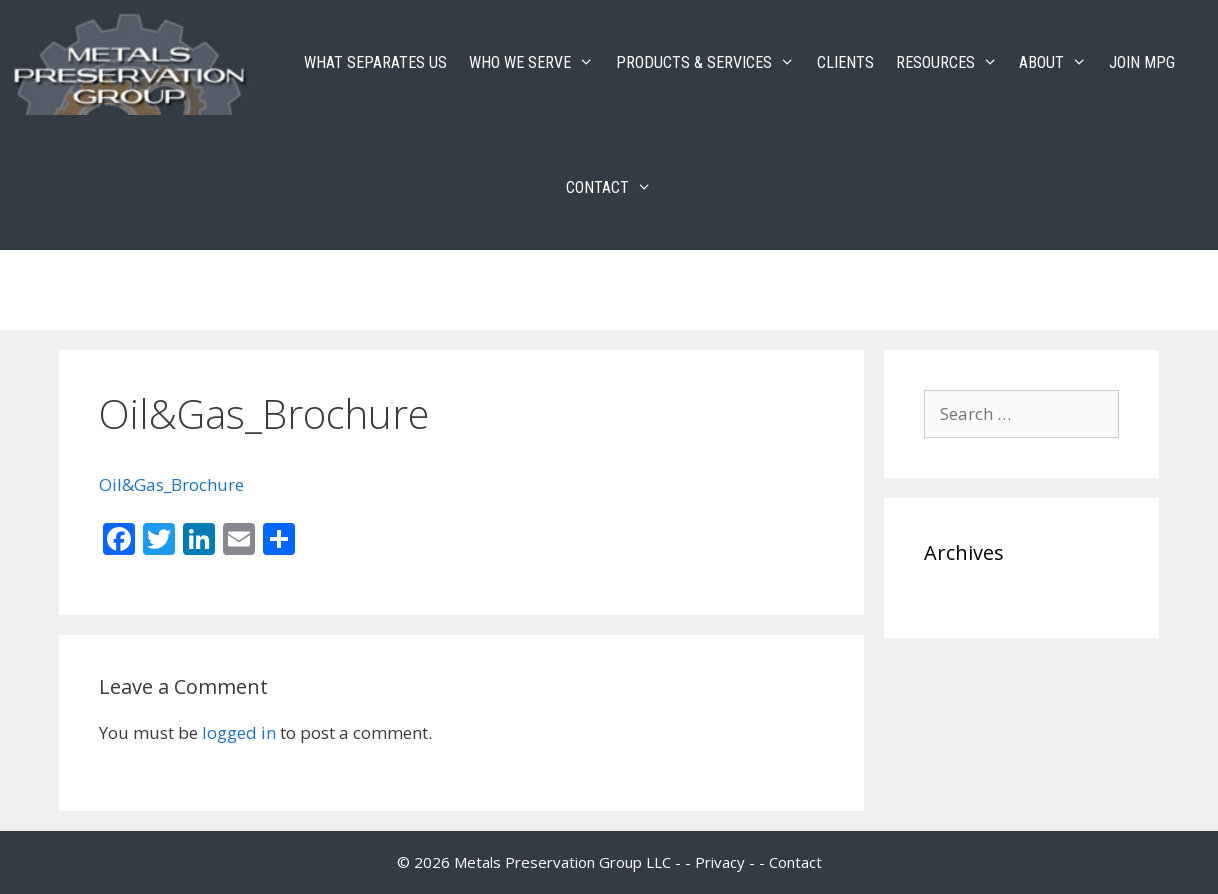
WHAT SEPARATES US (375, 62)
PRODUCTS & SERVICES (711, 62)
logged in (239, 732)
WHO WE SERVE (537, 62)
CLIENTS (845, 62)
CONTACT (614, 187)
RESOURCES (952, 62)
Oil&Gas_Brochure (171, 484)
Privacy (720, 862)
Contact (795, 862)
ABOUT (1058, 62)
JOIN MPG (1142, 62)
